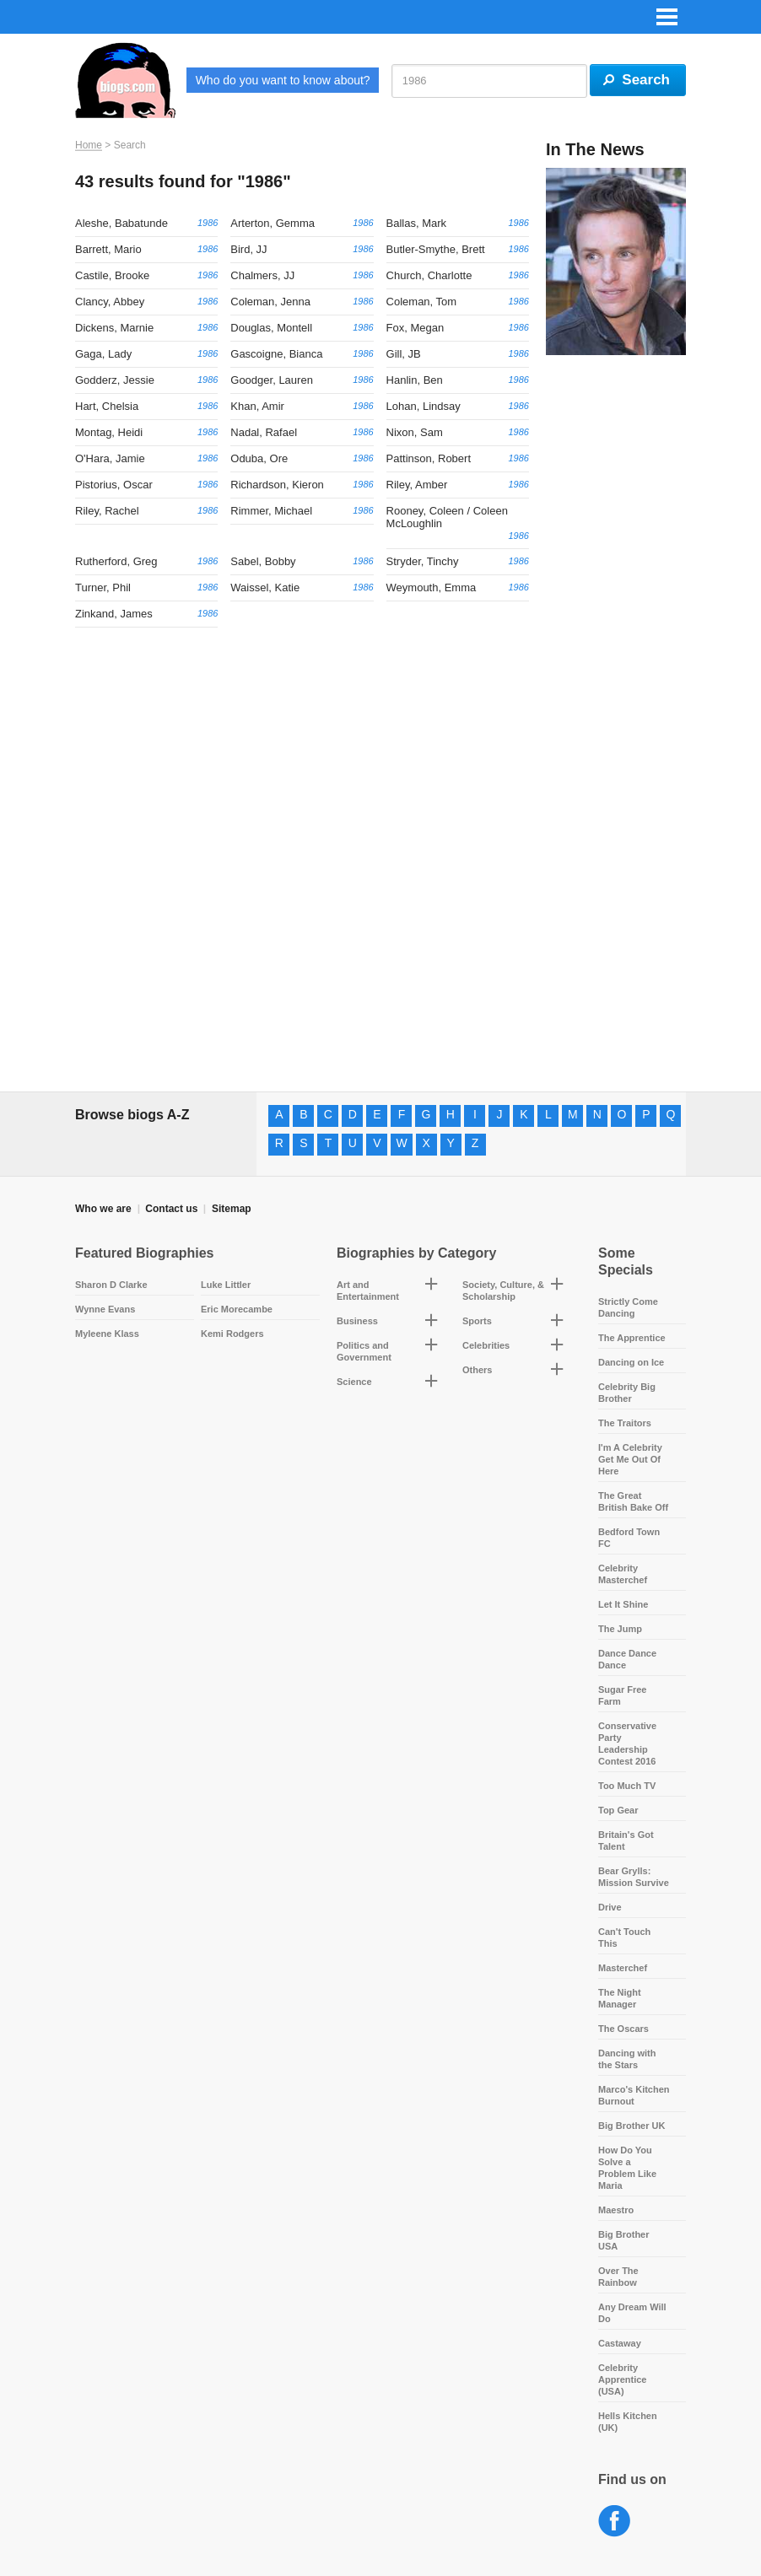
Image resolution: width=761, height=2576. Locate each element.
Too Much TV (627, 1786)
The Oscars (623, 2029)
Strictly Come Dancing (628, 1307)
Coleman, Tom (421, 301)
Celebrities (486, 1345)
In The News (595, 149)
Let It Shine (623, 1604)
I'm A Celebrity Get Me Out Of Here (630, 1459)
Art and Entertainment (368, 1290)
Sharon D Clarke (111, 1285)
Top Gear (618, 1810)
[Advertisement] (616, 625)
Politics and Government (364, 1351)
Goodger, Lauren (271, 380)
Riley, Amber (417, 484)
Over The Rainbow (618, 2277)
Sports (477, 1321)
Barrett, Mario (108, 249)
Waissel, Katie (265, 587)
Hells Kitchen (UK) (627, 2422)
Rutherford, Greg (116, 561)
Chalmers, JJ (262, 275)
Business (357, 1321)
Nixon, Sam (414, 432)
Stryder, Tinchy (422, 561)
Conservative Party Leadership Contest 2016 (627, 1743)
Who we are (103, 1209)
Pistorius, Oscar (114, 484)
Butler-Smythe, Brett (435, 249)
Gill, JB (403, 354)
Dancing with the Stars (627, 2059)
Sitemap (231, 1209)
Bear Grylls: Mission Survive (633, 1877)
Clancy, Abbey (109, 301)
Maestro (616, 2210)
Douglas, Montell (271, 327)
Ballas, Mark (416, 223)
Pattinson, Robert (428, 458)
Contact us (171, 1209)
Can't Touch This (624, 1937)
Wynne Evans (105, 1309)
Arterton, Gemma (272, 223)
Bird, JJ (248, 249)
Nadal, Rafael (263, 432)
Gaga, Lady (103, 354)
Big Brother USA (624, 2240)
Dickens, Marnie (114, 327)
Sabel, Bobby (262, 561)
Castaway (619, 2343)
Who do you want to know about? (283, 80)
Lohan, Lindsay (423, 406)
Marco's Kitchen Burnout (634, 2095)
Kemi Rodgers (232, 1333)
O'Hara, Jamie (110, 458)
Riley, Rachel (107, 510)
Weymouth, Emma (431, 587)
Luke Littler (226, 1285)
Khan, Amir (257, 406)
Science (354, 1382)
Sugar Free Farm (622, 1695)
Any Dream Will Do (632, 2313)
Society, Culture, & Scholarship (503, 1290)
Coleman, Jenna (270, 301)
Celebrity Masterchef (622, 1574)
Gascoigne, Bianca (276, 354)
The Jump (620, 1629)
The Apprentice (632, 1338)
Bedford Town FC (629, 1538)
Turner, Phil (103, 587)
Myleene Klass (107, 1333)
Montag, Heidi (109, 432)
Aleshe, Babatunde (121, 223)
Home (88, 145)
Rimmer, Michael (271, 510)
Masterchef (622, 1968)
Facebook (614, 2521)
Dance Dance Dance (627, 1659)
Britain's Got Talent (626, 1840)
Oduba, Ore (259, 458)
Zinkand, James (114, 613)
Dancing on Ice (631, 1362)
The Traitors (624, 1423)
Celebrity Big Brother (627, 1393)
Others (477, 1370)
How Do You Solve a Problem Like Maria (627, 2168)
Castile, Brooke (112, 275)
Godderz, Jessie (114, 380)
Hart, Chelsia (106, 406)
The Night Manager (619, 1998)
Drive (610, 1907)
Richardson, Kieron (277, 484)
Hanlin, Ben (414, 380)
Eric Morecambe (237, 1309)
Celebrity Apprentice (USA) (622, 2379)
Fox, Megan (415, 327)
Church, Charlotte (429, 275)
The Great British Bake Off (633, 1501)
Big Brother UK (631, 2126)
